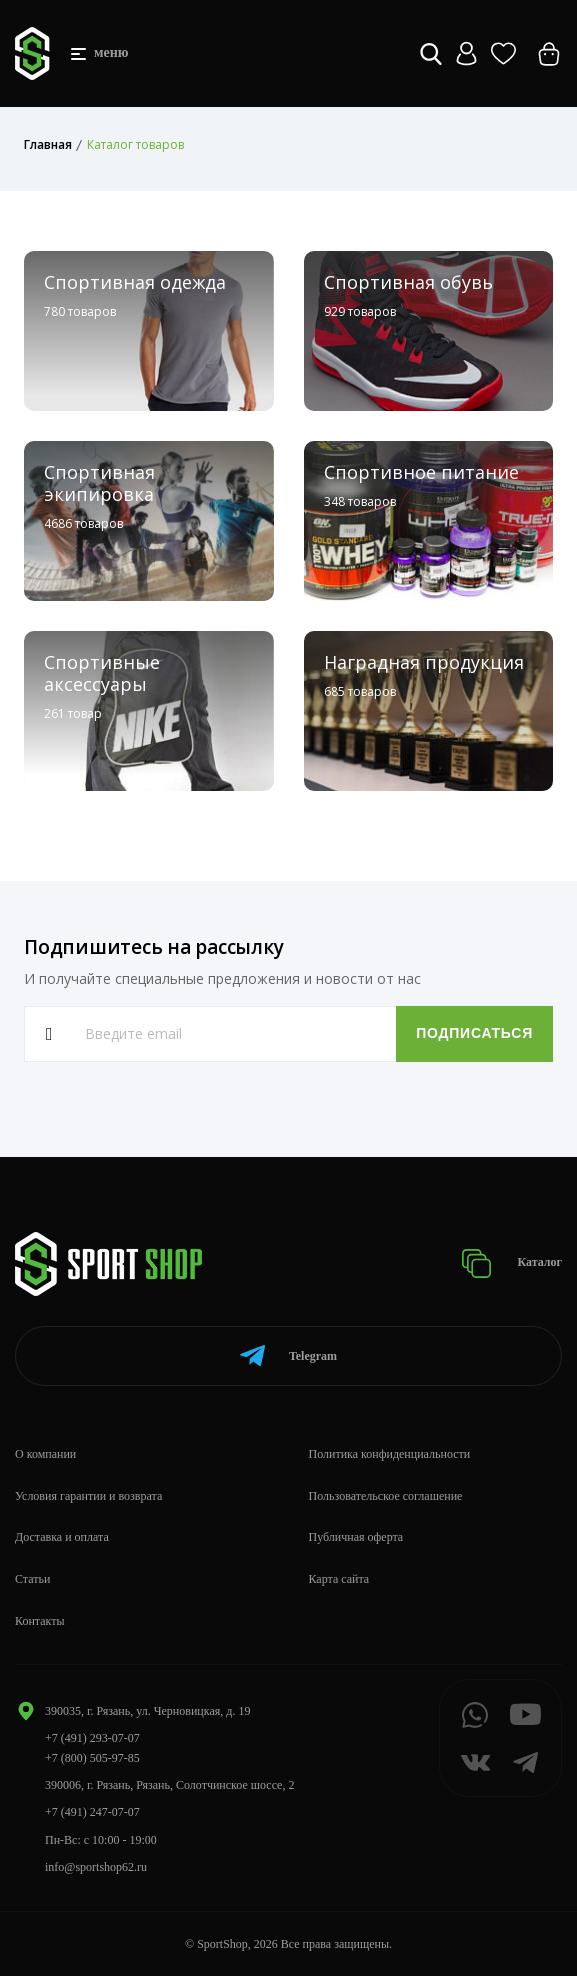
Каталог (511, 1263)
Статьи (32, 1579)
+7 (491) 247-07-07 (92, 1812)
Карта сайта (339, 1579)
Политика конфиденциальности (390, 1454)
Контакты (40, 1621)
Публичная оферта (356, 1537)
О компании (45, 1454)
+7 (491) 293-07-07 (92, 1738)
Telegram (288, 1355)
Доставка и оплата (62, 1537)
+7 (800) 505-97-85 (92, 1758)
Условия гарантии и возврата (88, 1496)
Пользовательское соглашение (386, 1496)
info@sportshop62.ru (96, 1867)
